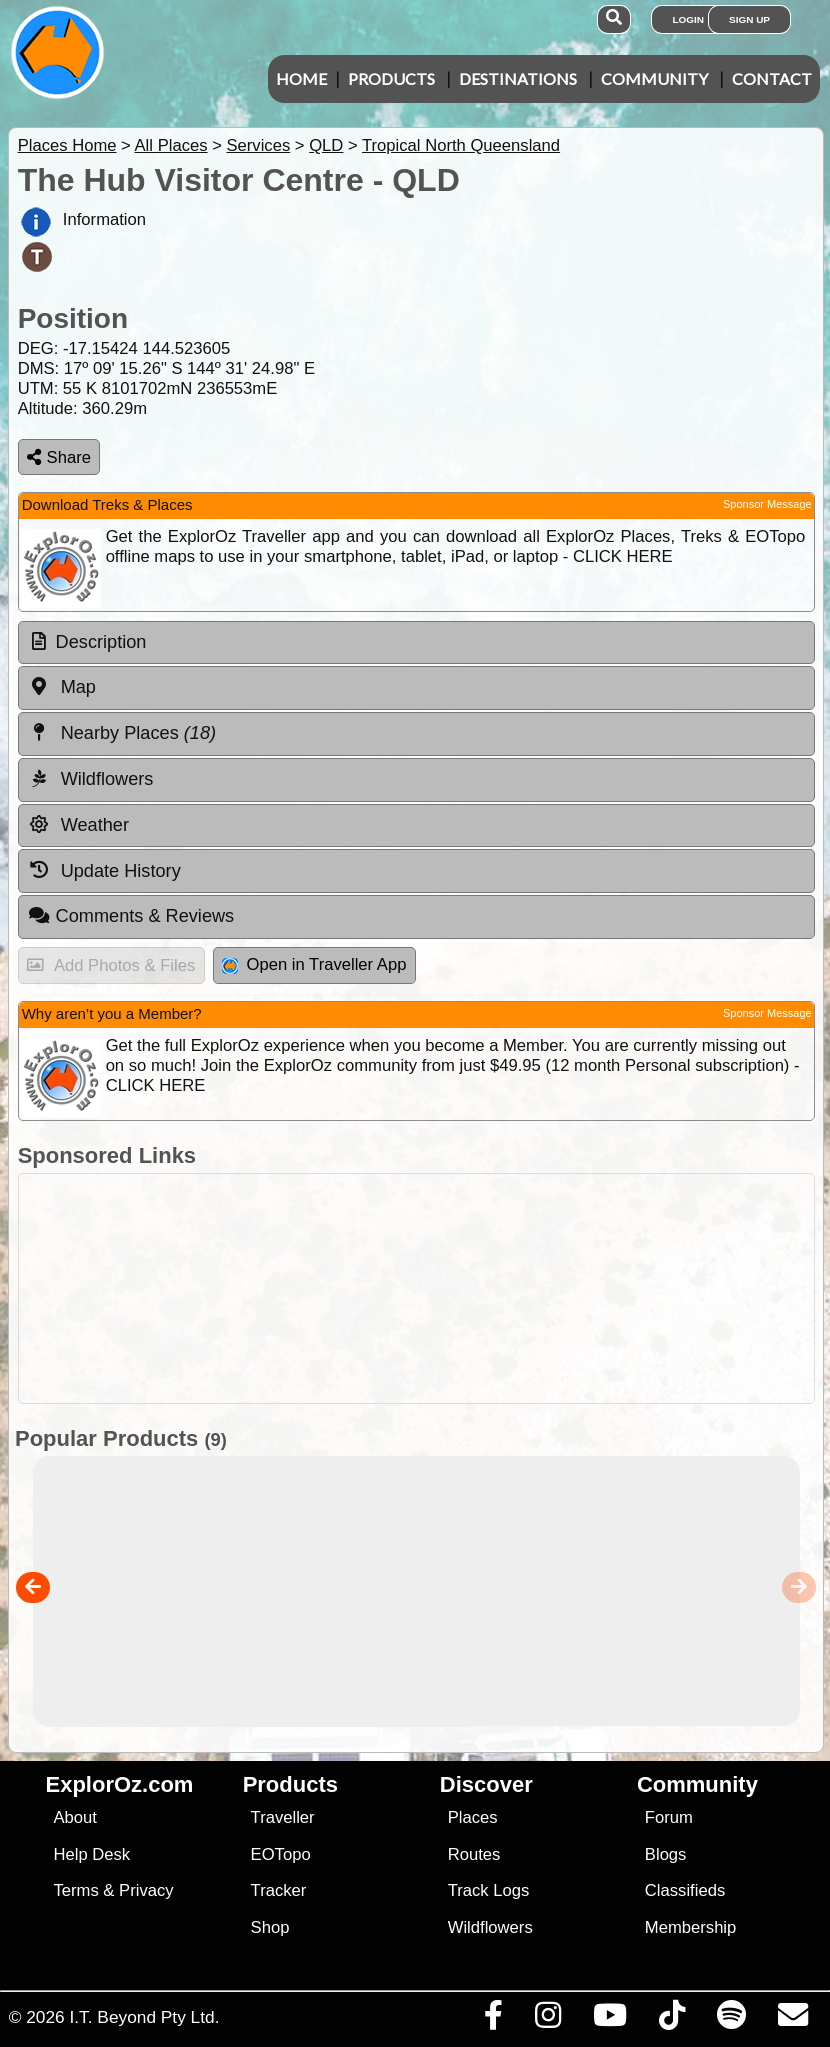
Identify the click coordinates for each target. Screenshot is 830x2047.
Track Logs (489, 1890)
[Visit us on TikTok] (671, 2020)
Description (101, 642)
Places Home (67, 145)
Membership (690, 1927)
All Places (171, 145)
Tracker (279, 1890)
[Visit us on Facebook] (493, 2020)
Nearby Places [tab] (122, 733)
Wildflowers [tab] (91, 779)
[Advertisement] (425, 1288)
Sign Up (749, 19)
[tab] (416, 643)
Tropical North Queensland (461, 145)
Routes (474, 1854)
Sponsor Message (767, 504)
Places (473, 1817)
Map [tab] (62, 687)
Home (301, 78)
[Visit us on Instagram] (547, 2020)
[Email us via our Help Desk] (792, 2020)
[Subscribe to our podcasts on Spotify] (731, 2020)
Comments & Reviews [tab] (131, 916)
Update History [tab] (104, 870)
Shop (270, 1927)
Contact (772, 78)
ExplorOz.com (120, 1784)
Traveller (283, 1817)
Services (258, 145)
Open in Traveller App (314, 964)
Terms (75, 1890)
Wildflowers (490, 1927)
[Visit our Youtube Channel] (609, 2020)
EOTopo (281, 1854)
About (74, 1817)
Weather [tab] (78, 825)
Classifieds (685, 1890)
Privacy (146, 1890)
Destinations (518, 78)
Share (59, 457)
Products (391, 78)
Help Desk (91, 1854)
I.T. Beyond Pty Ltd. (144, 2017)
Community (654, 78)
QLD (326, 145)
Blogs (666, 1854)
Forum (669, 1817)
